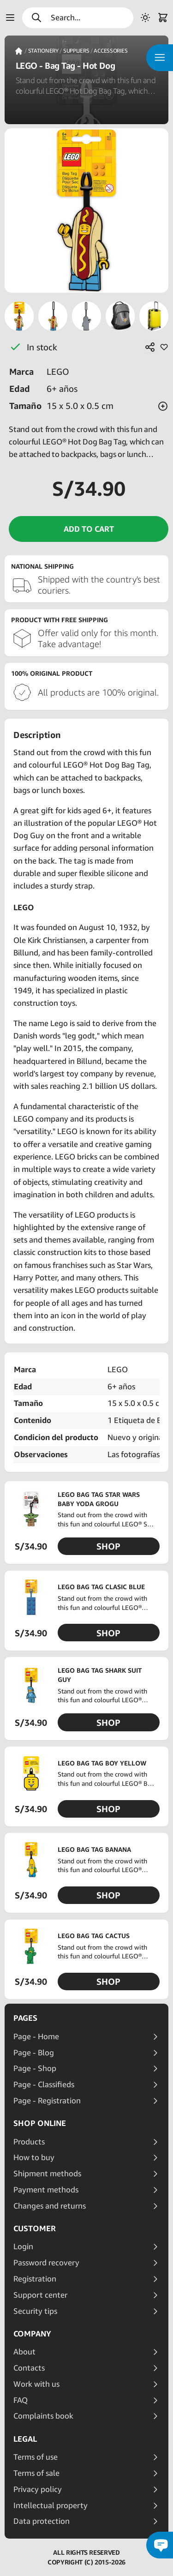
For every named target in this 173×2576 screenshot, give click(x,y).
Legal (25, 2439)
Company (32, 2333)
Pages (25, 2018)
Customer (34, 2228)
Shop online (39, 2123)
